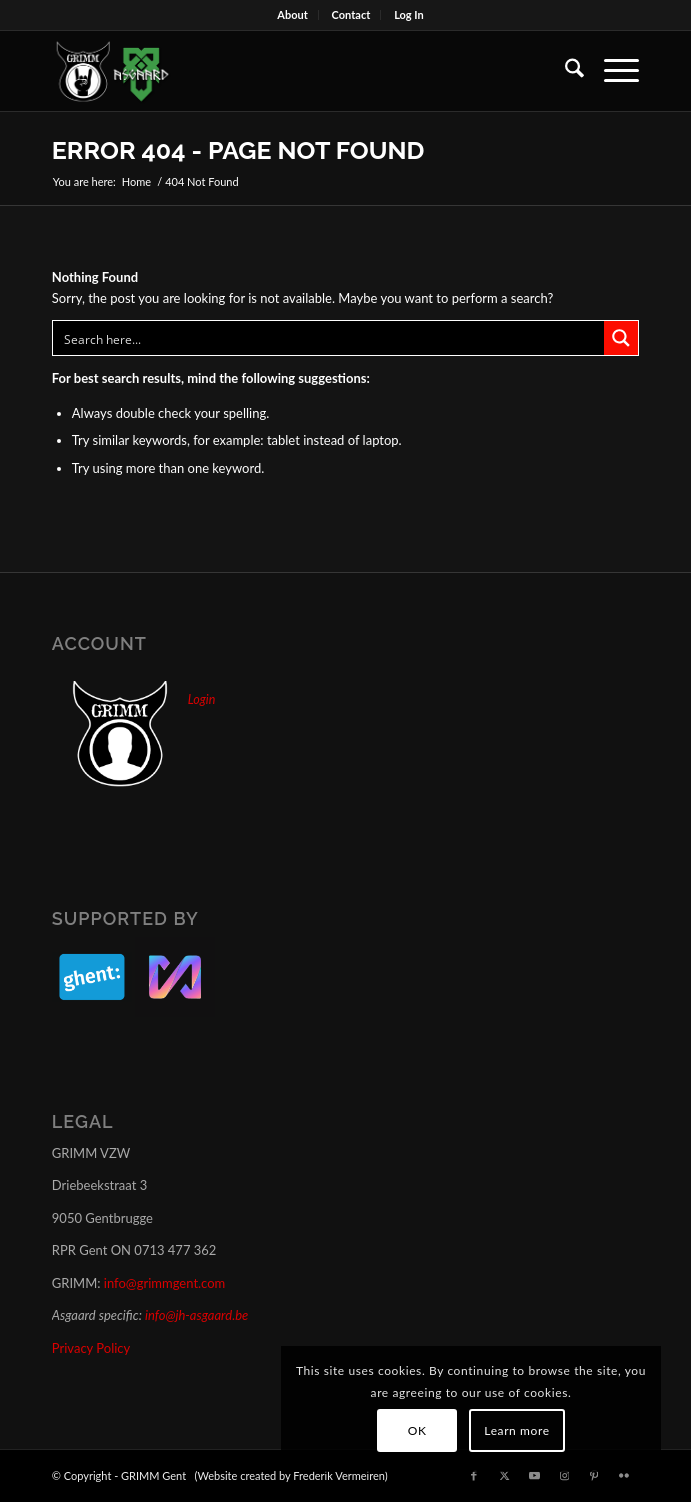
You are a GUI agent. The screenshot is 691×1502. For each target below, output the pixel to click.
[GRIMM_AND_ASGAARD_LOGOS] (287, 71)
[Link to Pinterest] (594, 1475)
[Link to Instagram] (564, 1475)
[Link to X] (504, 1475)
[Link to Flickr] (624, 1475)
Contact (351, 14)
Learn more (516, 1430)
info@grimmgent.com (164, 1283)
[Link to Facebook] (474, 1475)
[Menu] (611, 71)
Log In (409, 14)
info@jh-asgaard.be (196, 1315)
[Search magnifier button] (621, 338)
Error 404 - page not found (238, 150)
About (292, 14)
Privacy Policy (91, 1348)
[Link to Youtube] (534, 1475)
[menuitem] (293, 15)
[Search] (564, 71)
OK (417, 1430)
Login (201, 699)
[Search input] (329, 338)
